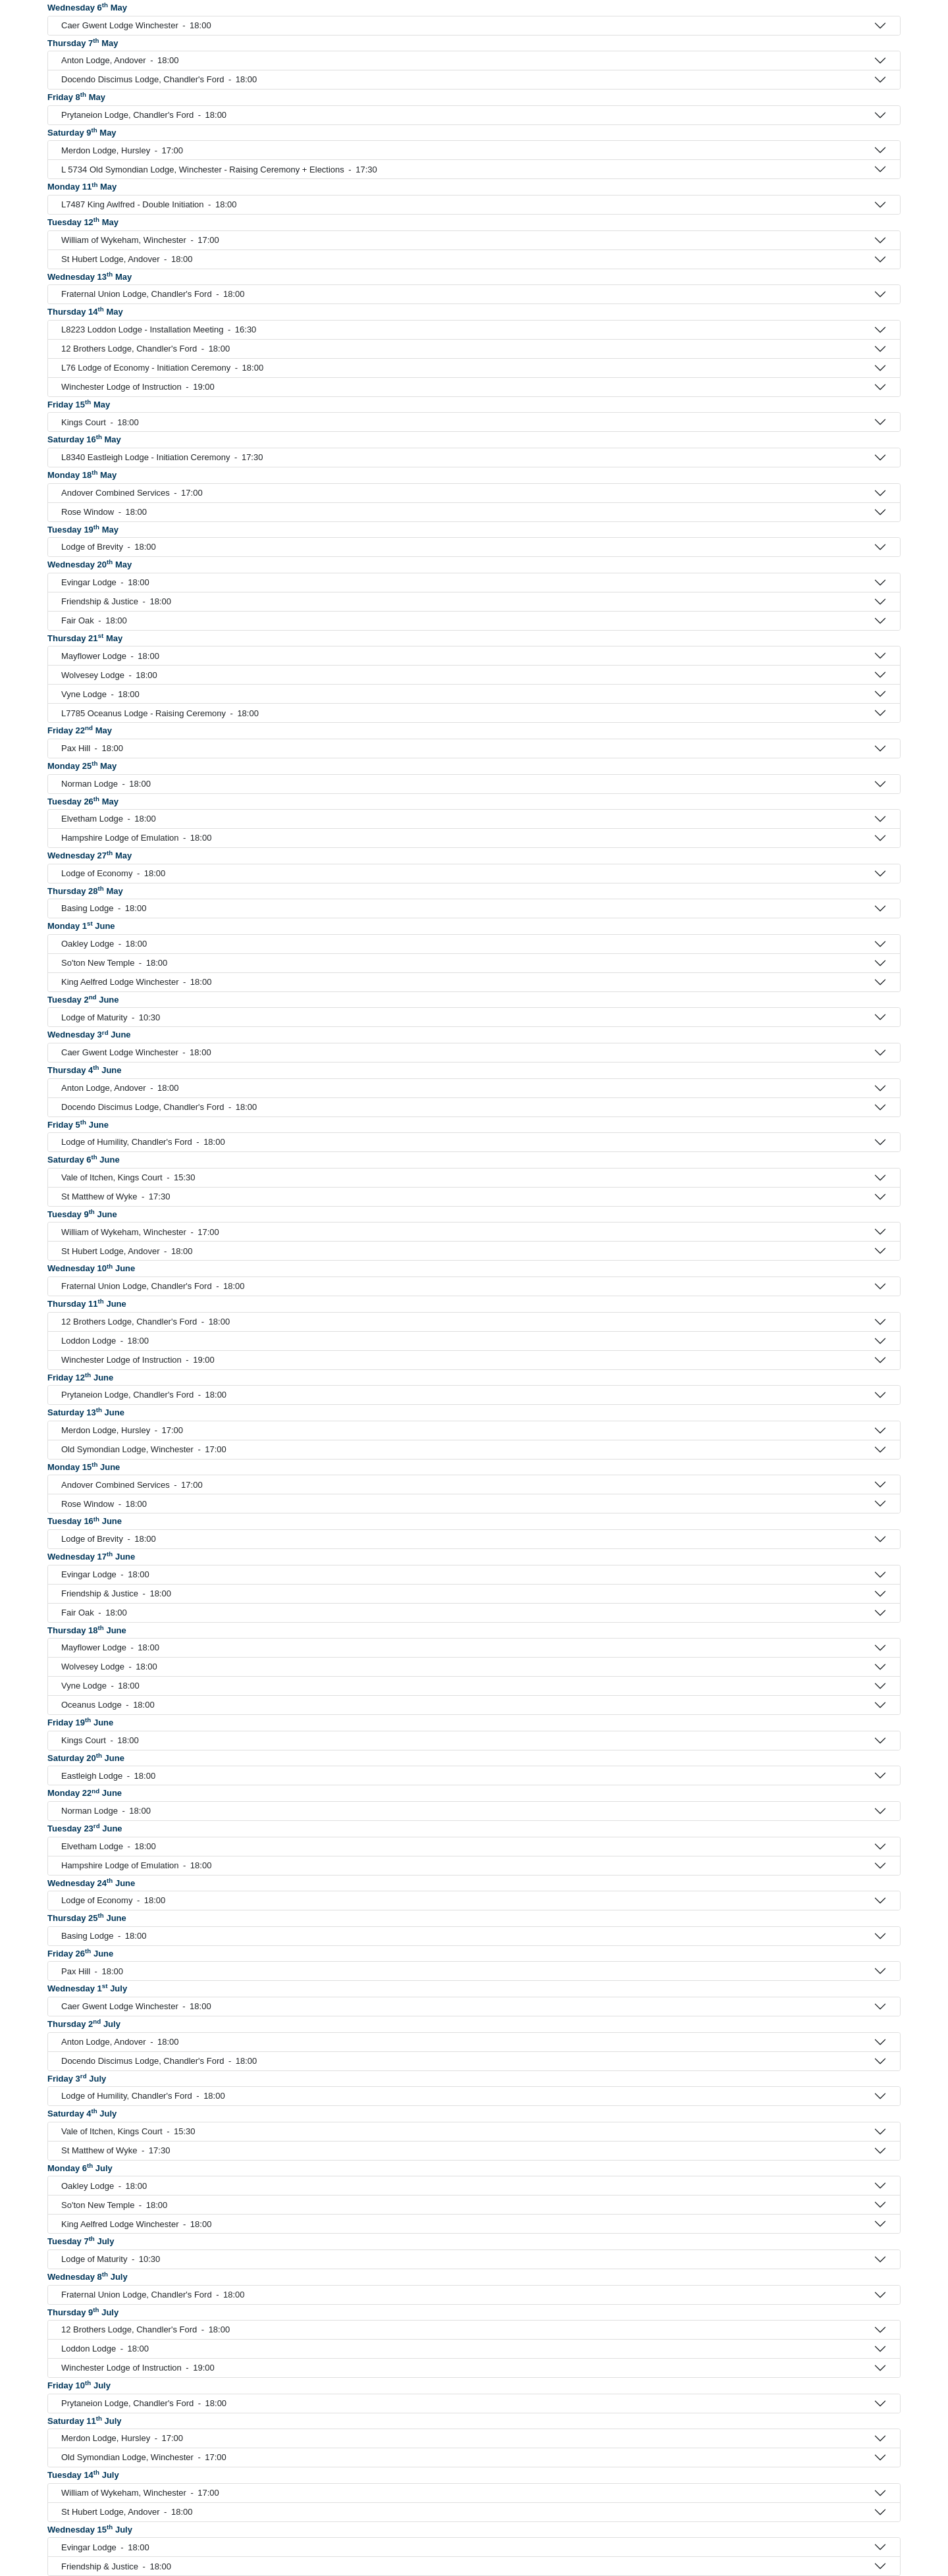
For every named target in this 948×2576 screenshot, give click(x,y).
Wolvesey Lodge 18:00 (109, 675)
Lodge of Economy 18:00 (113, 873)
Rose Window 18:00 (104, 512)
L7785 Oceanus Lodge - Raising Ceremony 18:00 (160, 713)
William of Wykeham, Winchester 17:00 (140, 240)
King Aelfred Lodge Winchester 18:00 (136, 982)
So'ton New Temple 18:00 (114, 963)
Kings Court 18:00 (100, 422)
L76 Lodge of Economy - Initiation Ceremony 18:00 (162, 368)
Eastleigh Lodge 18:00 (108, 1776)
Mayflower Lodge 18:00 (110, 656)
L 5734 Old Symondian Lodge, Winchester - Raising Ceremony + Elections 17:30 (219, 170)
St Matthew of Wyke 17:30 (115, 1197)
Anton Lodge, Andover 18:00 (120, 60)
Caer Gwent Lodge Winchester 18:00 (136, 25)
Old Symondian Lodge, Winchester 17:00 (143, 1449)
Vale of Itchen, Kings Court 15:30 (128, 1177)
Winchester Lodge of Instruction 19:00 (138, 387)
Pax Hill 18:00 (92, 748)
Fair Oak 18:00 (94, 621)
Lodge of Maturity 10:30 (110, 1017)
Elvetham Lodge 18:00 (108, 819)
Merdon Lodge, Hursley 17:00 (122, 150)
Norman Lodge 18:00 (106, 784)
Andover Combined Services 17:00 (132, 493)
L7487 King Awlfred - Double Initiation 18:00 (148, 204)
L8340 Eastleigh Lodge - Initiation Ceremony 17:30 (162, 457)
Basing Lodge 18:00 (103, 908)
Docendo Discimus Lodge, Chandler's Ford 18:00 (159, 79)
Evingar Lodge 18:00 (105, 582)
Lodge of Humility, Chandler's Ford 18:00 (143, 1142)
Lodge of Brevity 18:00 (108, 547)
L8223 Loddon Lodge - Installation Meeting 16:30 (158, 330)
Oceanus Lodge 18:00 (108, 1705)
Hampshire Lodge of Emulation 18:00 (136, 838)
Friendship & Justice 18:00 (116, 601)
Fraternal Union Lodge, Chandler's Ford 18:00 (153, 294)
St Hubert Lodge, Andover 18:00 (127, 259)
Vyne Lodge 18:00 (100, 694)
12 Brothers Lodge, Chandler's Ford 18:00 (145, 349)
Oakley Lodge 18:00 (104, 944)
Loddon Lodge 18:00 (105, 1341)
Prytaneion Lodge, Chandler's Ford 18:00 (143, 115)
